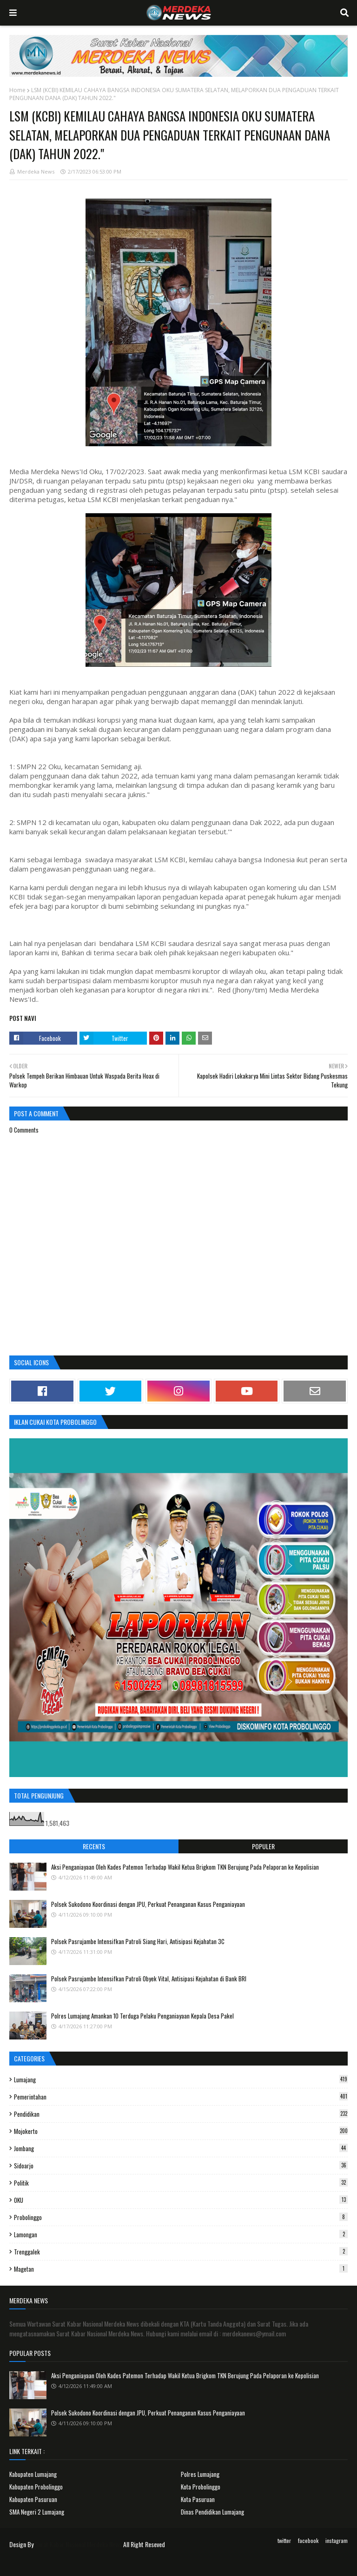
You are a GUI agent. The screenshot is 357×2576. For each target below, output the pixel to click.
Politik (181, 2182)
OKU (181, 2200)
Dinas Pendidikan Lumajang (212, 2511)
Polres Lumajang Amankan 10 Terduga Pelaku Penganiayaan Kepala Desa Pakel (142, 2015)
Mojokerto (181, 2131)
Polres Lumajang (200, 2474)
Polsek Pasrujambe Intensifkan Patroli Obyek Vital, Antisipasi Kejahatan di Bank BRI (148, 1978)
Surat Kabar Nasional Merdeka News (78, 2544)
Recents (94, 1846)
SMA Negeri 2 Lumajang (36, 2511)
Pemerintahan (181, 2096)
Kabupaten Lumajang (33, 2474)
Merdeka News (35, 171)
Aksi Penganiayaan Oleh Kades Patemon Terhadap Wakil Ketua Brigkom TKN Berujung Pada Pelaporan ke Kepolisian (185, 1867)
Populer (263, 1846)
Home (17, 90)
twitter (284, 2540)
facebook (308, 2540)
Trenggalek (181, 2251)
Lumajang (181, 2079)
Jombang (181, 2148)
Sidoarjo (181, 2165)
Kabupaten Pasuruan (33, 2499)
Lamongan (181, 2234)
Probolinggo (181, 2217)
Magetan (181, 2269)
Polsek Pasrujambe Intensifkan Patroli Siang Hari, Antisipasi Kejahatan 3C (138, 1941)
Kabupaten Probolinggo (36, 2486)
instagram (336, 2540)
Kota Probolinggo (200, 2486)
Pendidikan (181, 2114)
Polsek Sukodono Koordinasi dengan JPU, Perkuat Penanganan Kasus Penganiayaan (148, 1904)
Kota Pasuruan (198, 2499)
